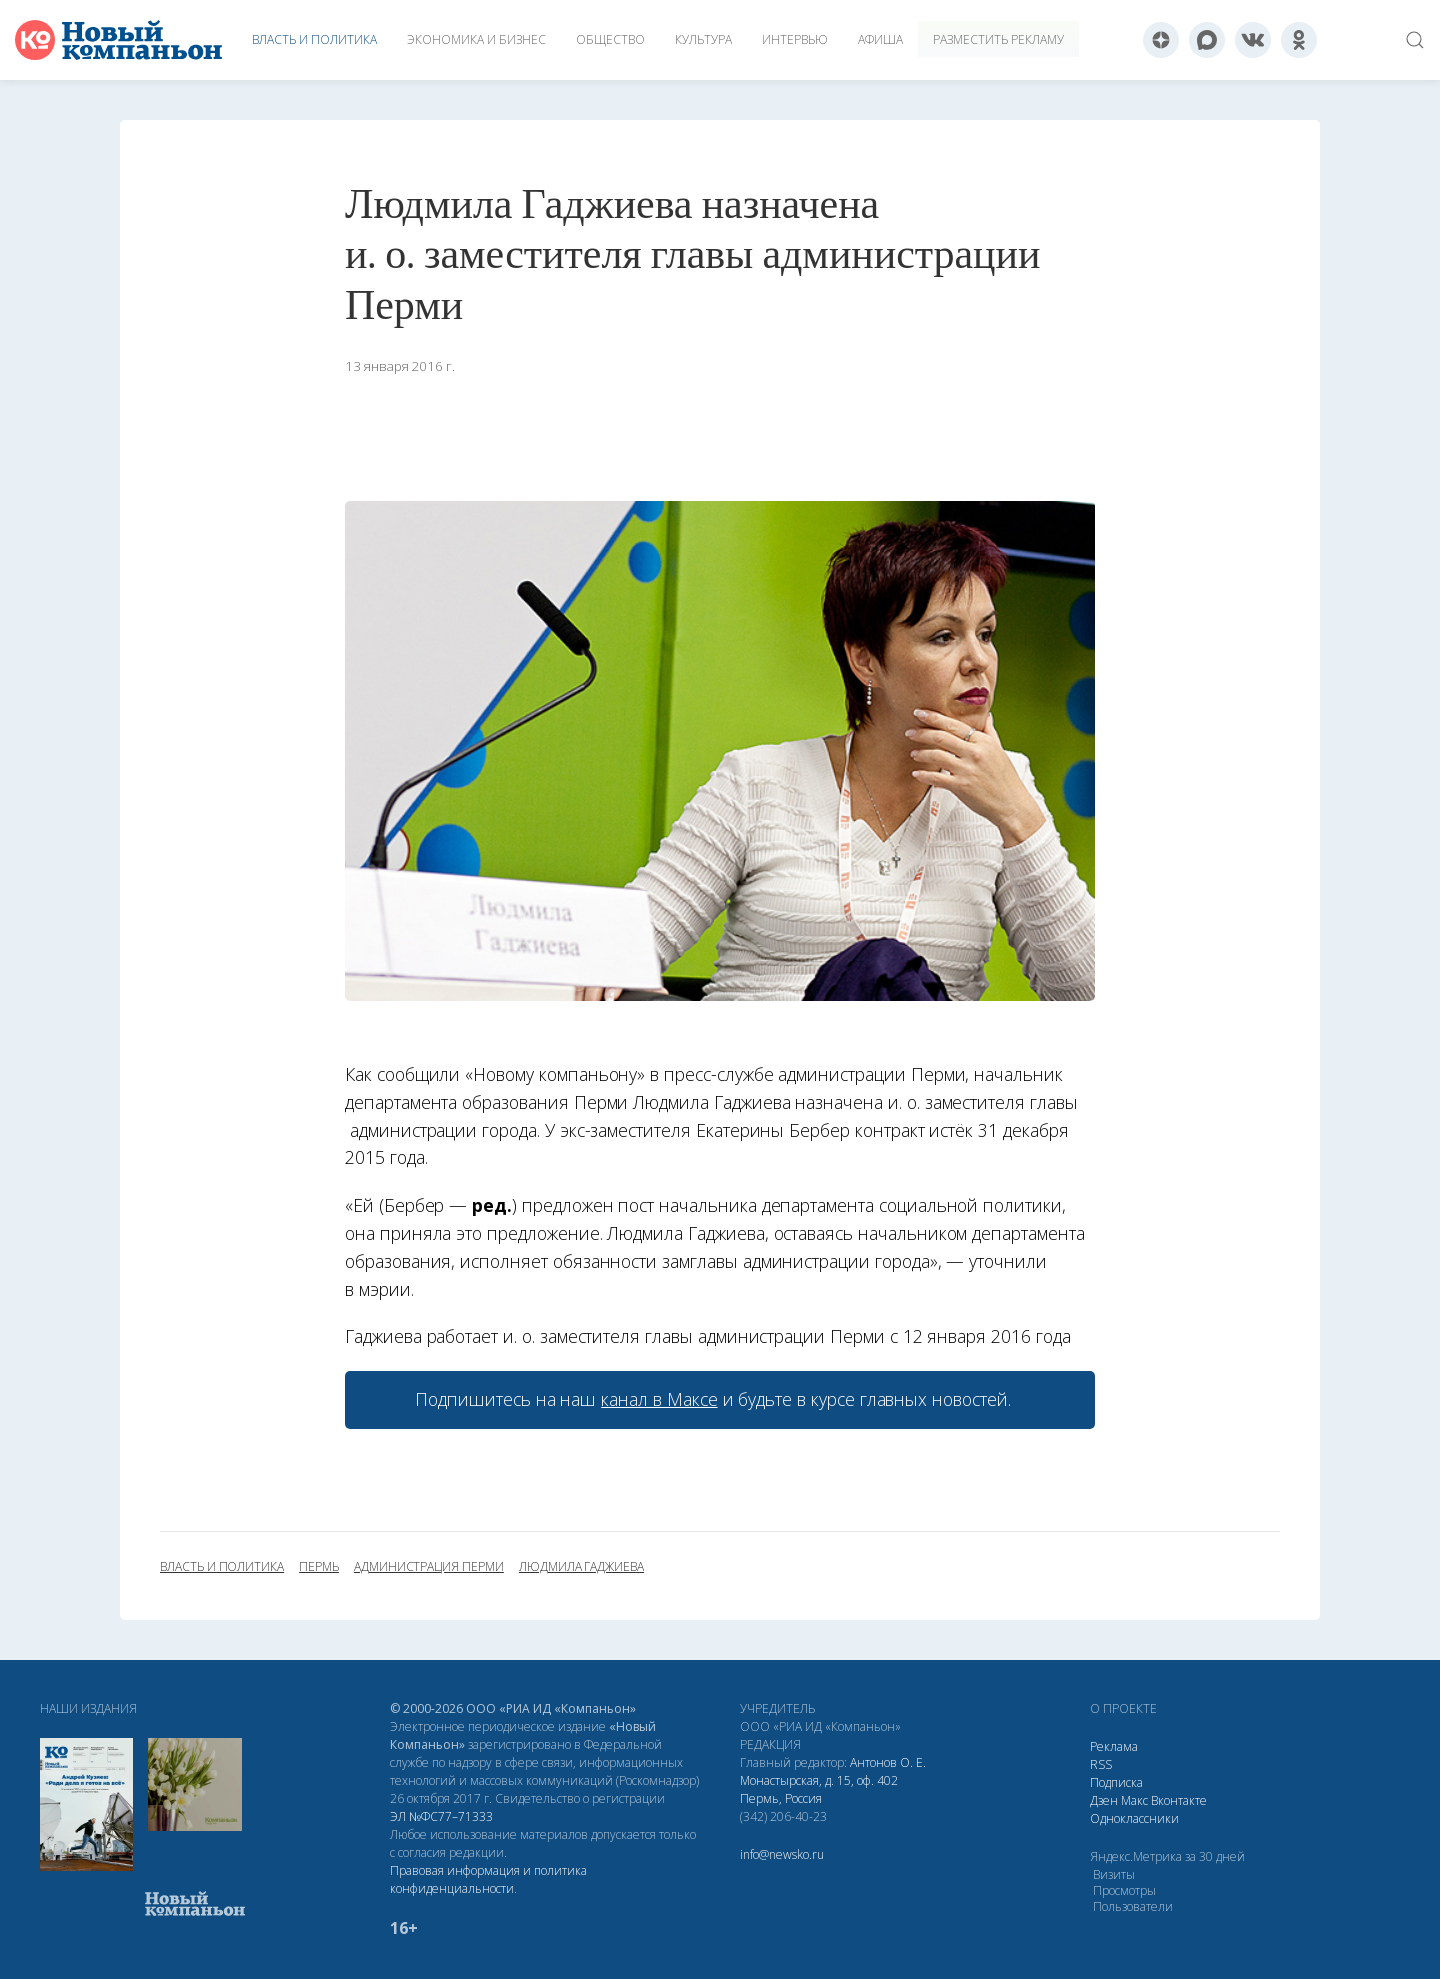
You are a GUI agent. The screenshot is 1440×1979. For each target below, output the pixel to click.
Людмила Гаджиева (581, 1567)
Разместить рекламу (998, 39)
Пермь (319, 1567)
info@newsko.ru (782, 1854)
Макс (1134, 1800)
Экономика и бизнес (476, 39)
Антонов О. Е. (888, 1762)
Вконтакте (1179, 1800)
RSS (1101, 1764)
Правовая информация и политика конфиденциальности (488, 1879)
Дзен (1104, 1800)
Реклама (1114, 1746)
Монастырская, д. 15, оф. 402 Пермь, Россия (819, 1789)
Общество (610, 39)
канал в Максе (659, 1399)
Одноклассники (1134, 1818)
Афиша (880, 39)
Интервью (795, 39)
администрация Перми (429, 1567)
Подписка (1116, 1782)
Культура (703, 39)
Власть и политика (314, 39)
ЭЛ (441, 1816)
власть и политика (222, 1567)
